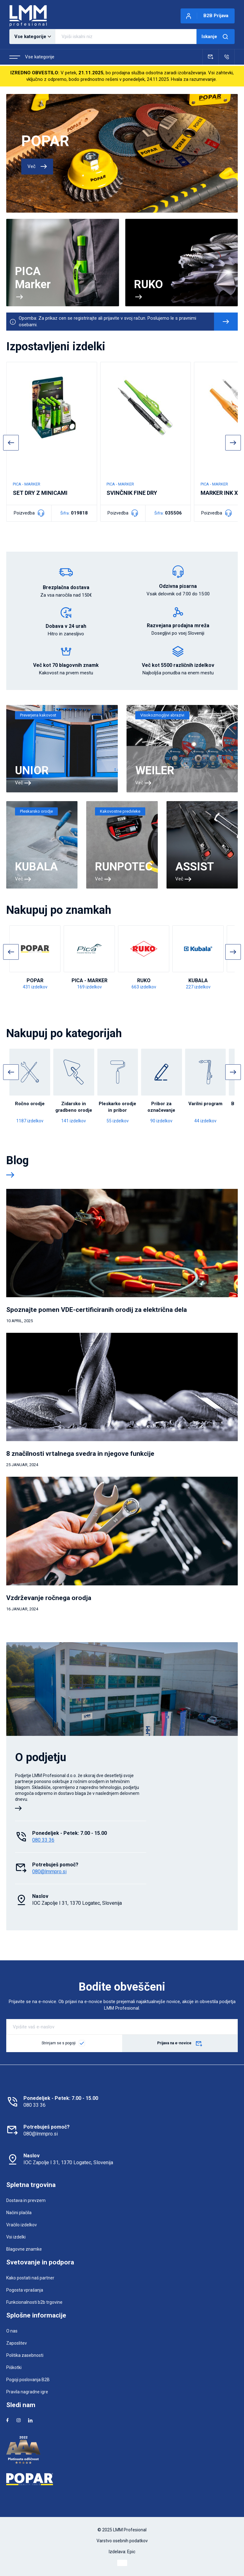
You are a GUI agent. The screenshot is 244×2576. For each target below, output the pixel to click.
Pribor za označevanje (161, 1107)
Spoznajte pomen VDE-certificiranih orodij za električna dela (96, 1309)
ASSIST (194, 866)
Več (37, 166)
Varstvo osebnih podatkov (122, 2540)
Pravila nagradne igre (27, 2391)
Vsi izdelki (16, 2236)
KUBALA (36, 866)
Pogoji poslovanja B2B (28, 2379)
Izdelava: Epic (122, 2551)
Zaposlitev (16, 2343)
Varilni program (205, 1103)
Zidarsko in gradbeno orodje (73, 1107)
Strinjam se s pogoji (59, 2043)
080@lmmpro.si (49, 1871)
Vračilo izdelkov (21, 2224)
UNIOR (32, 770)
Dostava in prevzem (26, 2200)
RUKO (148, 284)
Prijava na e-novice (180, 2044)
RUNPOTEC (123, 866)
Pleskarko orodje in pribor (117, 1107)
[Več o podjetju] (18, 1808)
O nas (11, 2330)
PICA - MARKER (89, 980)
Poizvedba (29, 513)
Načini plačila (19, 2212)
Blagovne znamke (24, 2249)
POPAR (45, 141)
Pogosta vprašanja (24, 2290)
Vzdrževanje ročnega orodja (48, 1598)
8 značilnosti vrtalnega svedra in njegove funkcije (80, 1453)
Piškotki (14, 2367)
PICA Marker (33, 278)
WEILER (154, 770)
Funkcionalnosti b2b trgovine (34, 2302)
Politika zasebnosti (24, 2355)
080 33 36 (43, 1840)
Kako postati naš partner (30, 2277)
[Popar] (122, 2479)
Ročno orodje (30, 1103)
